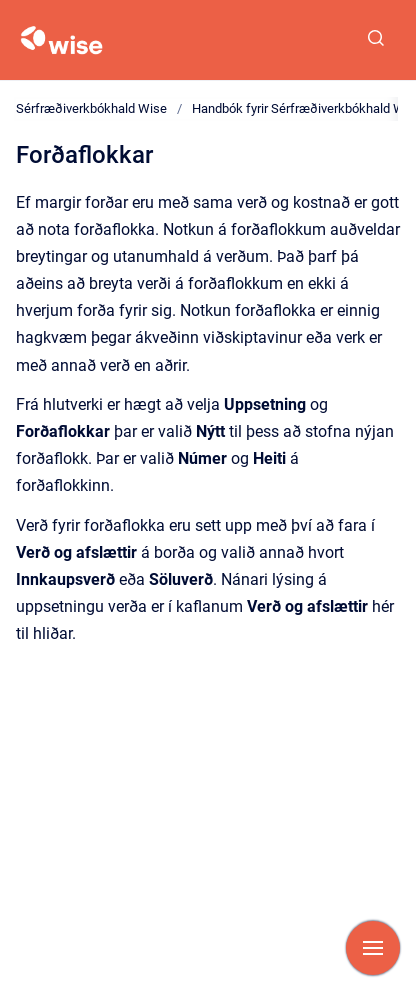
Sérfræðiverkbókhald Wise (91, 108)
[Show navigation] (373, 948)
